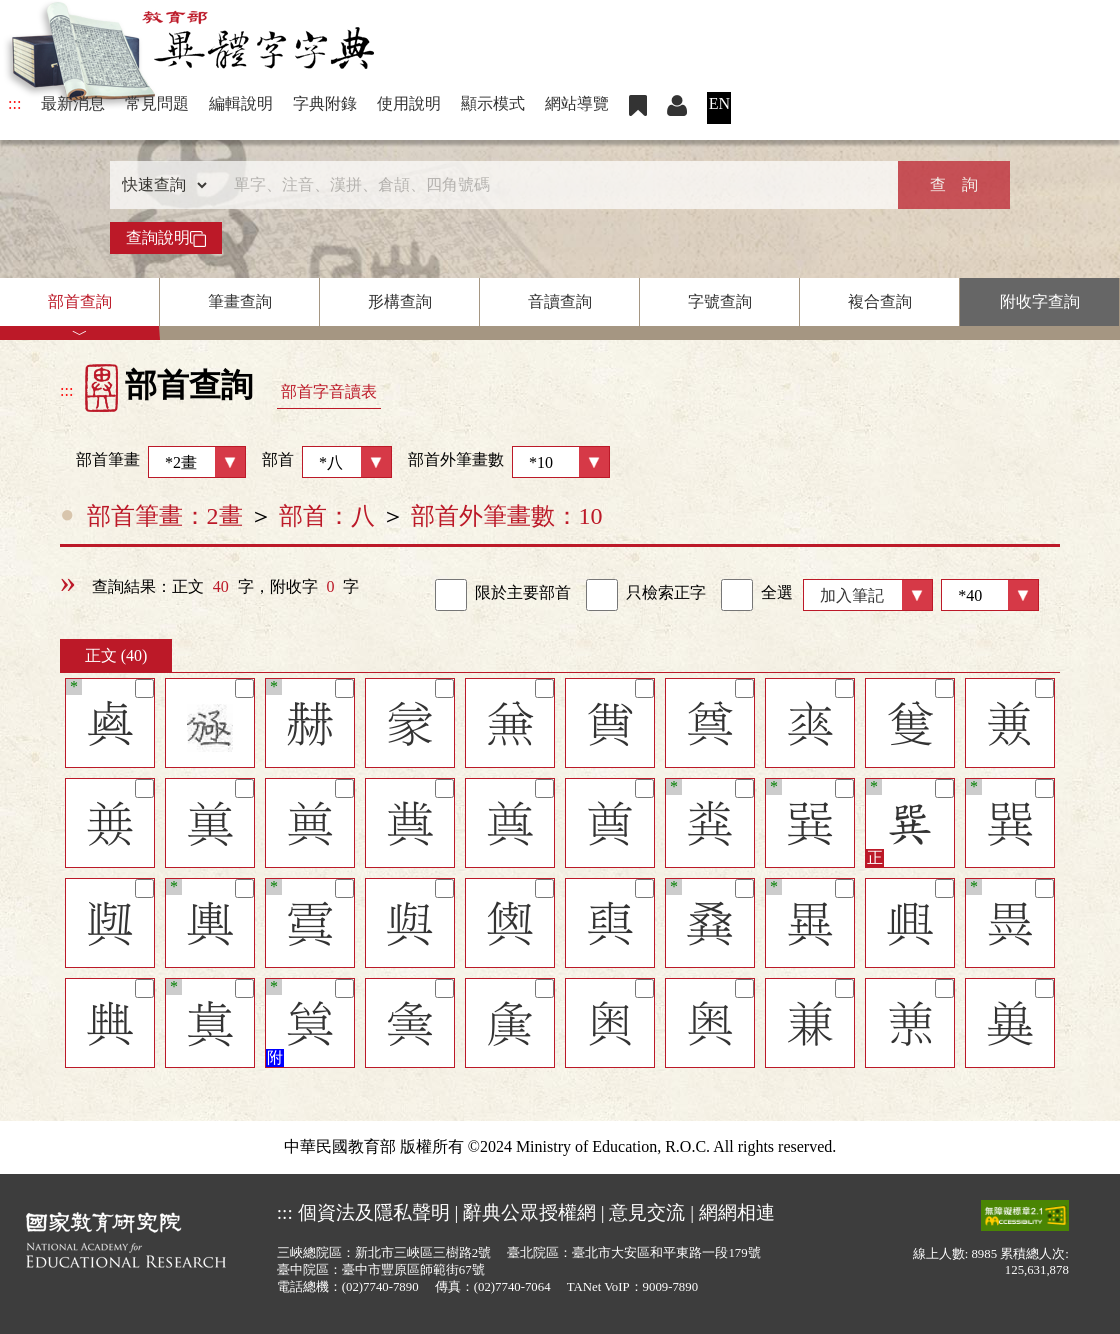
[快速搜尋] (553, 185)
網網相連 (737, 1212)
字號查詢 (720, 301)
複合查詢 (880, 301)
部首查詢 (80, 301)
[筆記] (144, 688)
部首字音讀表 (329, 391)
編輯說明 (241, 103)
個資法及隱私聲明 (374, 1212)
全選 (757, 595)
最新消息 (73, 103)
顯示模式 (493, 103)
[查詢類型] (160, 185)
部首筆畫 (153, 462)
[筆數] (990, 595)
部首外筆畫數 (509, 462)
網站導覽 (577, 103)
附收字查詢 (1040, 301)
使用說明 (409, 103)
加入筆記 (852, 595)
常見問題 (157, 103)
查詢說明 (166, 238)
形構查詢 (400, 301)
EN (719, 103)
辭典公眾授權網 (529, 1212)
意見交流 (647, 1212)
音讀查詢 (560, 301)
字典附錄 (325, 103)
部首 (327, 462)
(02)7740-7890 (380, 1287)
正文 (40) (116, 655)
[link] (451, 595)
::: (14, 103)
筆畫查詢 (240, 301)
